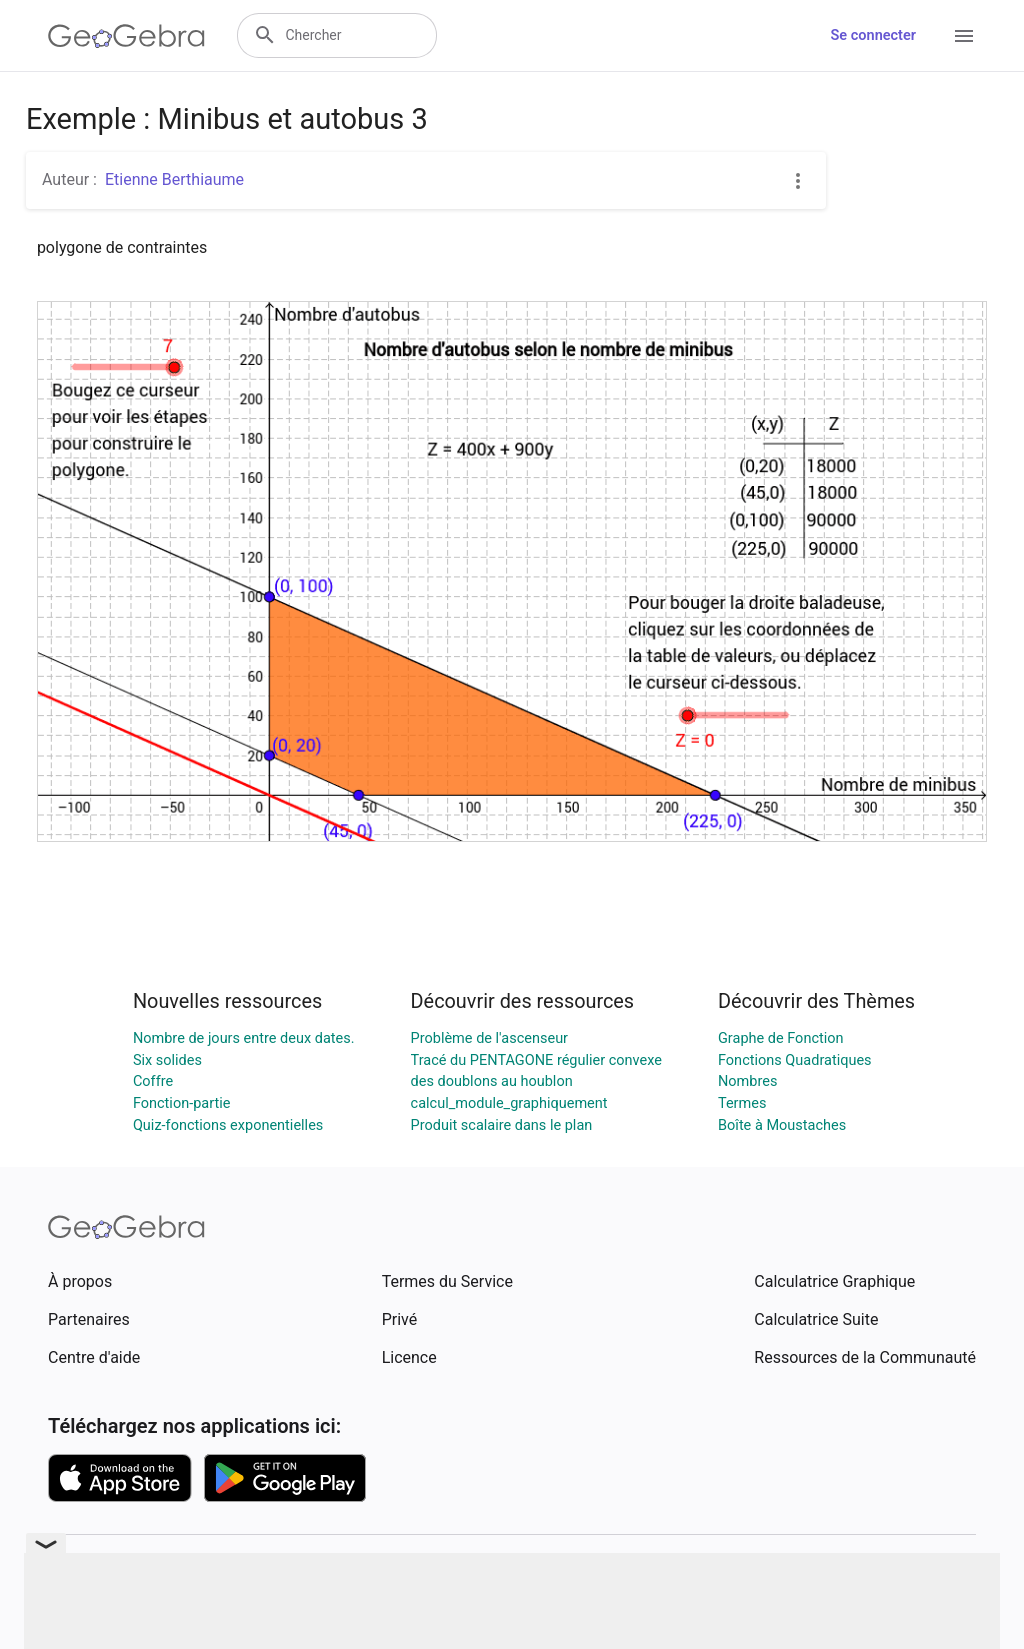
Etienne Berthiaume (174, 179)
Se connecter (873, 35)
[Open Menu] (964, 36)
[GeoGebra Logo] (126, 36)
